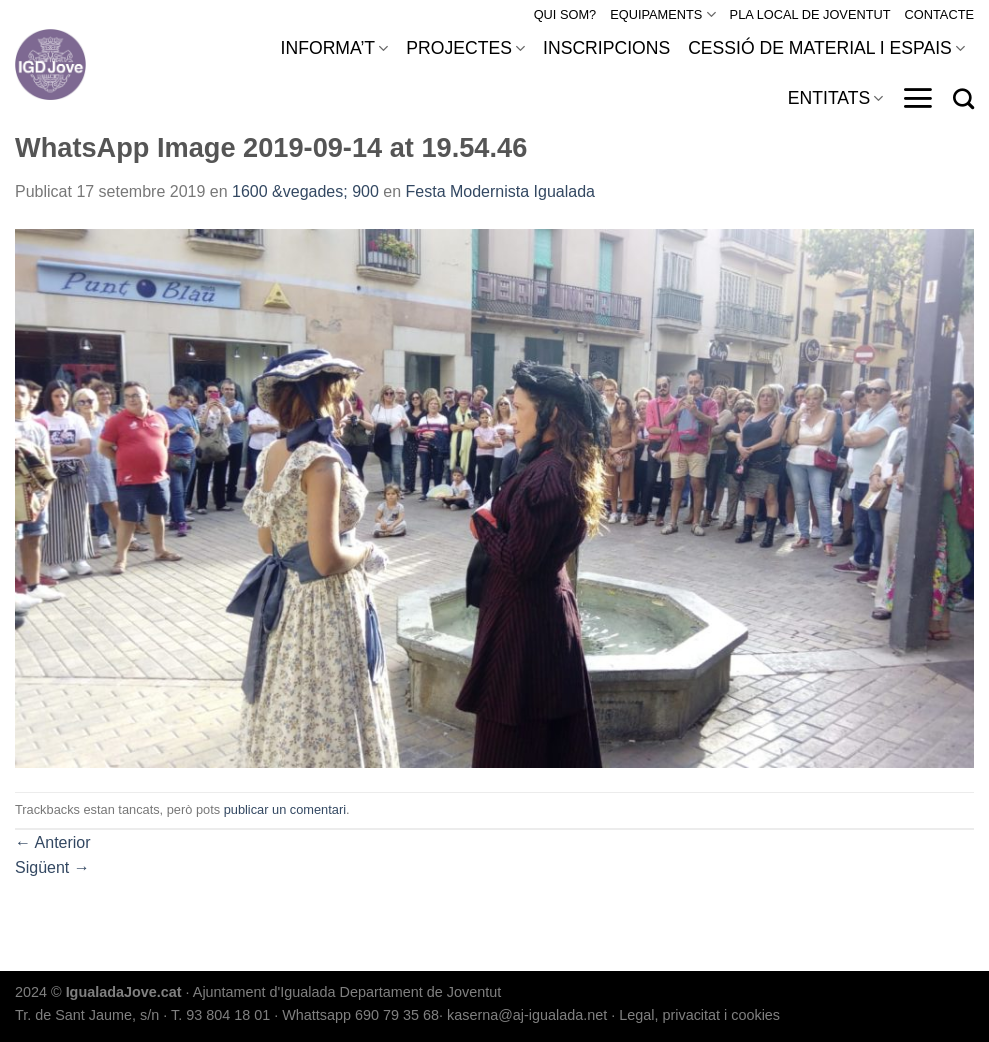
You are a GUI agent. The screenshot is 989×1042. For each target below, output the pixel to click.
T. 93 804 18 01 (220, 1015)
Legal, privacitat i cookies (699, 1015)
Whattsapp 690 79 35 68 (360, 1015)
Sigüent (52, 867)
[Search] (963, 98)
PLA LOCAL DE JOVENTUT (810, 14)
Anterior (53, 842)
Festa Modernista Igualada (500, 191)
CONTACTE (939, 14)
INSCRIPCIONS (606, 48)
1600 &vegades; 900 (305, 191)
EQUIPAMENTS (662, 14)
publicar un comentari (285, 809)
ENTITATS (836, 98)
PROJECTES (465, 48)
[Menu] (917, 98)
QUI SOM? (565, 14)
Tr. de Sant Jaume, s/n (87, 1015)
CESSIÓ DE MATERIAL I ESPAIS (826, 48)
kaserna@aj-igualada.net (527, 1015)
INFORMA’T (335, 48)
